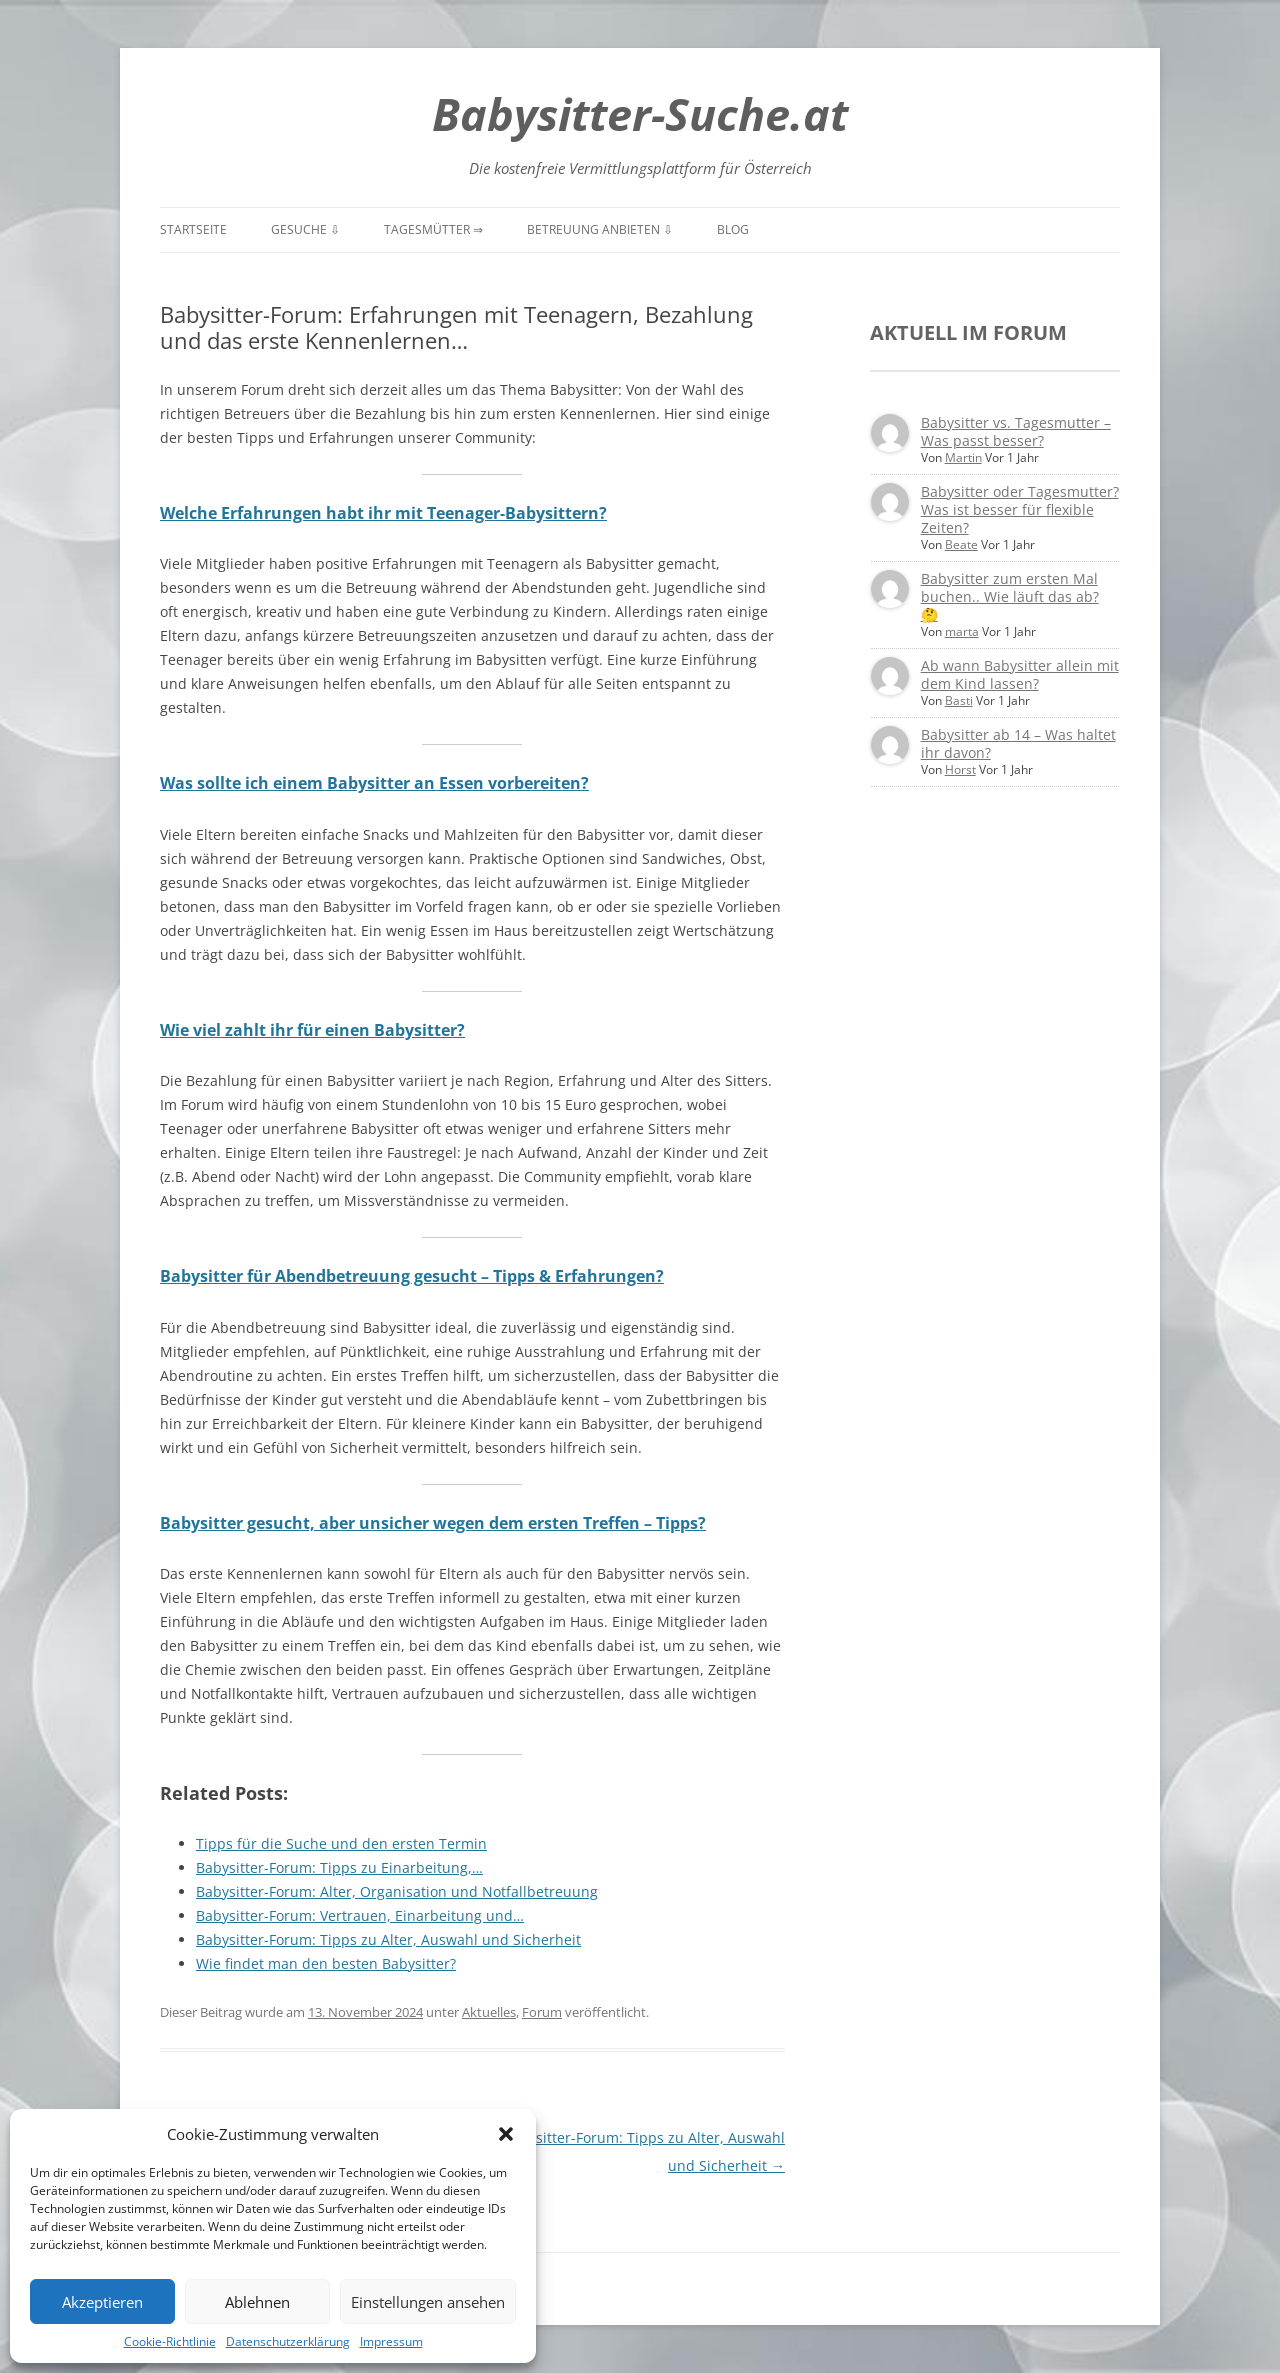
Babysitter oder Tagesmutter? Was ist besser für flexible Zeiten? (1020, 509)
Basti (959, 700)
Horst (960, 769)
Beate (961, 544)
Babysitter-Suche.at (640, 113)
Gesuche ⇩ (305, 229)
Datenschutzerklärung (288, 2341)
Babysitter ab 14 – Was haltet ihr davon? (1018, 743)
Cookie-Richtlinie (170, 2341)
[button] (506, 2134)
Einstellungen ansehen (428, 2302)
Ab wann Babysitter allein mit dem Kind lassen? (1020, 674)
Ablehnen (257, 2302)
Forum (542, 2012)
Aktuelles (489, 2012)
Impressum (391, 2341)
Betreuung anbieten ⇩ (600, 229)
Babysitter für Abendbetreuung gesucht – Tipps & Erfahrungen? (412, 1276)
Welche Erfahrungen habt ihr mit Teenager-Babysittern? (383, 513)
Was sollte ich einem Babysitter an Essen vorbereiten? (374, 783)
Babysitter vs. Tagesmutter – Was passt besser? (1016, 431)
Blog (733, 229)
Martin (963, 457)
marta (962, 631)
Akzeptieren (102, 2302)
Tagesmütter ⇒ (433, 229)
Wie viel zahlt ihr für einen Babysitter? (312, 1030)
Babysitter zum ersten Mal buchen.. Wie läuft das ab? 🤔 (1010, 596)
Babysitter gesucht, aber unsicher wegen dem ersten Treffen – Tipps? (433, 1523)
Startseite (193, 229)
